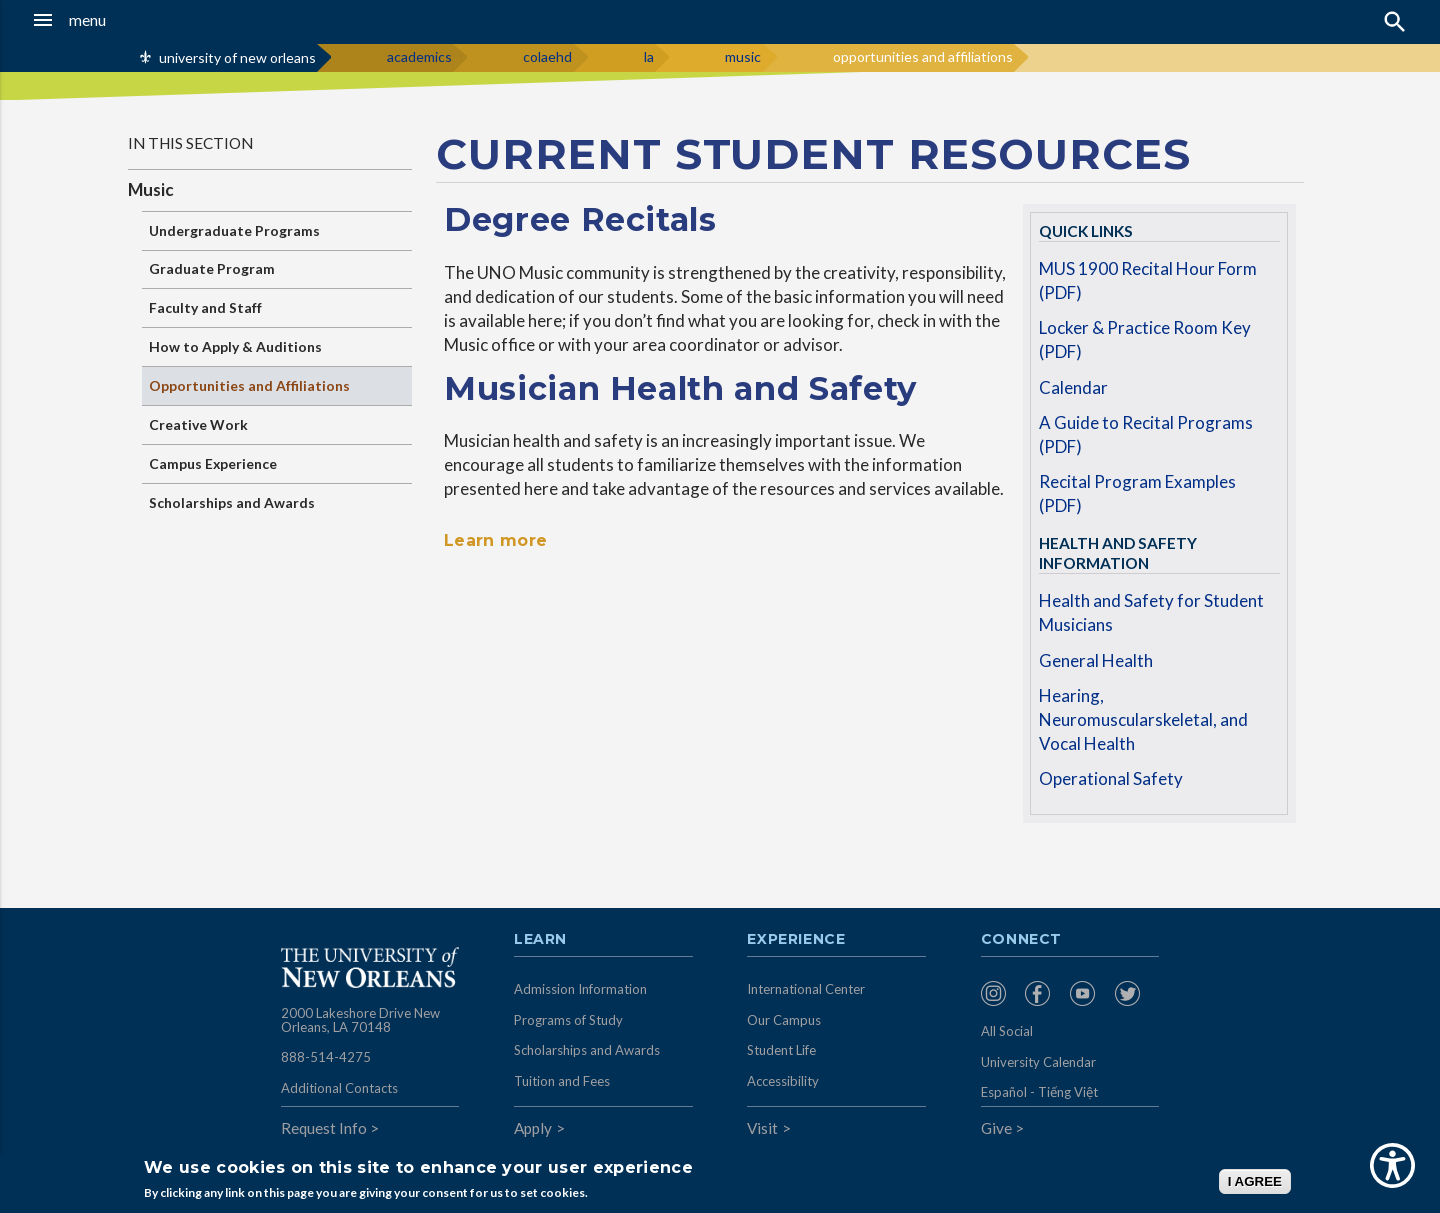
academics (419, 56)
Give (996, 1128)
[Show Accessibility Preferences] (1392, 1165)
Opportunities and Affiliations (249, 385)
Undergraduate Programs (234, 230)
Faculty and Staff (205, 307)
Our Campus (784, 1020)
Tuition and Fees (562, 1081)
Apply (533, 1128)
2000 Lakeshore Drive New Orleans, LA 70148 (360, 1020)
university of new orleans (237, 57)
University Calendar (1038, 1062)
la (649, 56)
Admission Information (580, 989)
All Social (1007, 1031)
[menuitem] (998, 993)
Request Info (324, 1128)
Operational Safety (1111, 778)
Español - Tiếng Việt (1039, 1092)
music (743, 56)
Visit (762, 1128)
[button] (134, 20)
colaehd (547, 56)
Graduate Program (212, 268)
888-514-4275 (326, 1057)
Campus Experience (213, 463)
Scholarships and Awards (232, 502)
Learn (540, 940)
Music (151, 189)
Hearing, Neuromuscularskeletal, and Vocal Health (1143, 719)
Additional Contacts (339, 1088)
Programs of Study (568, 1020)
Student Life (781, 1050)
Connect (1022, 940)
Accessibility (783, 1081)
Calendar (1073, 387)
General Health (1096, 660)
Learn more (495, 540)
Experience (796, 940)
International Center (806, 989)
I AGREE (1255, 1181)
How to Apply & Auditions (235, 346)
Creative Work (198, 424)
